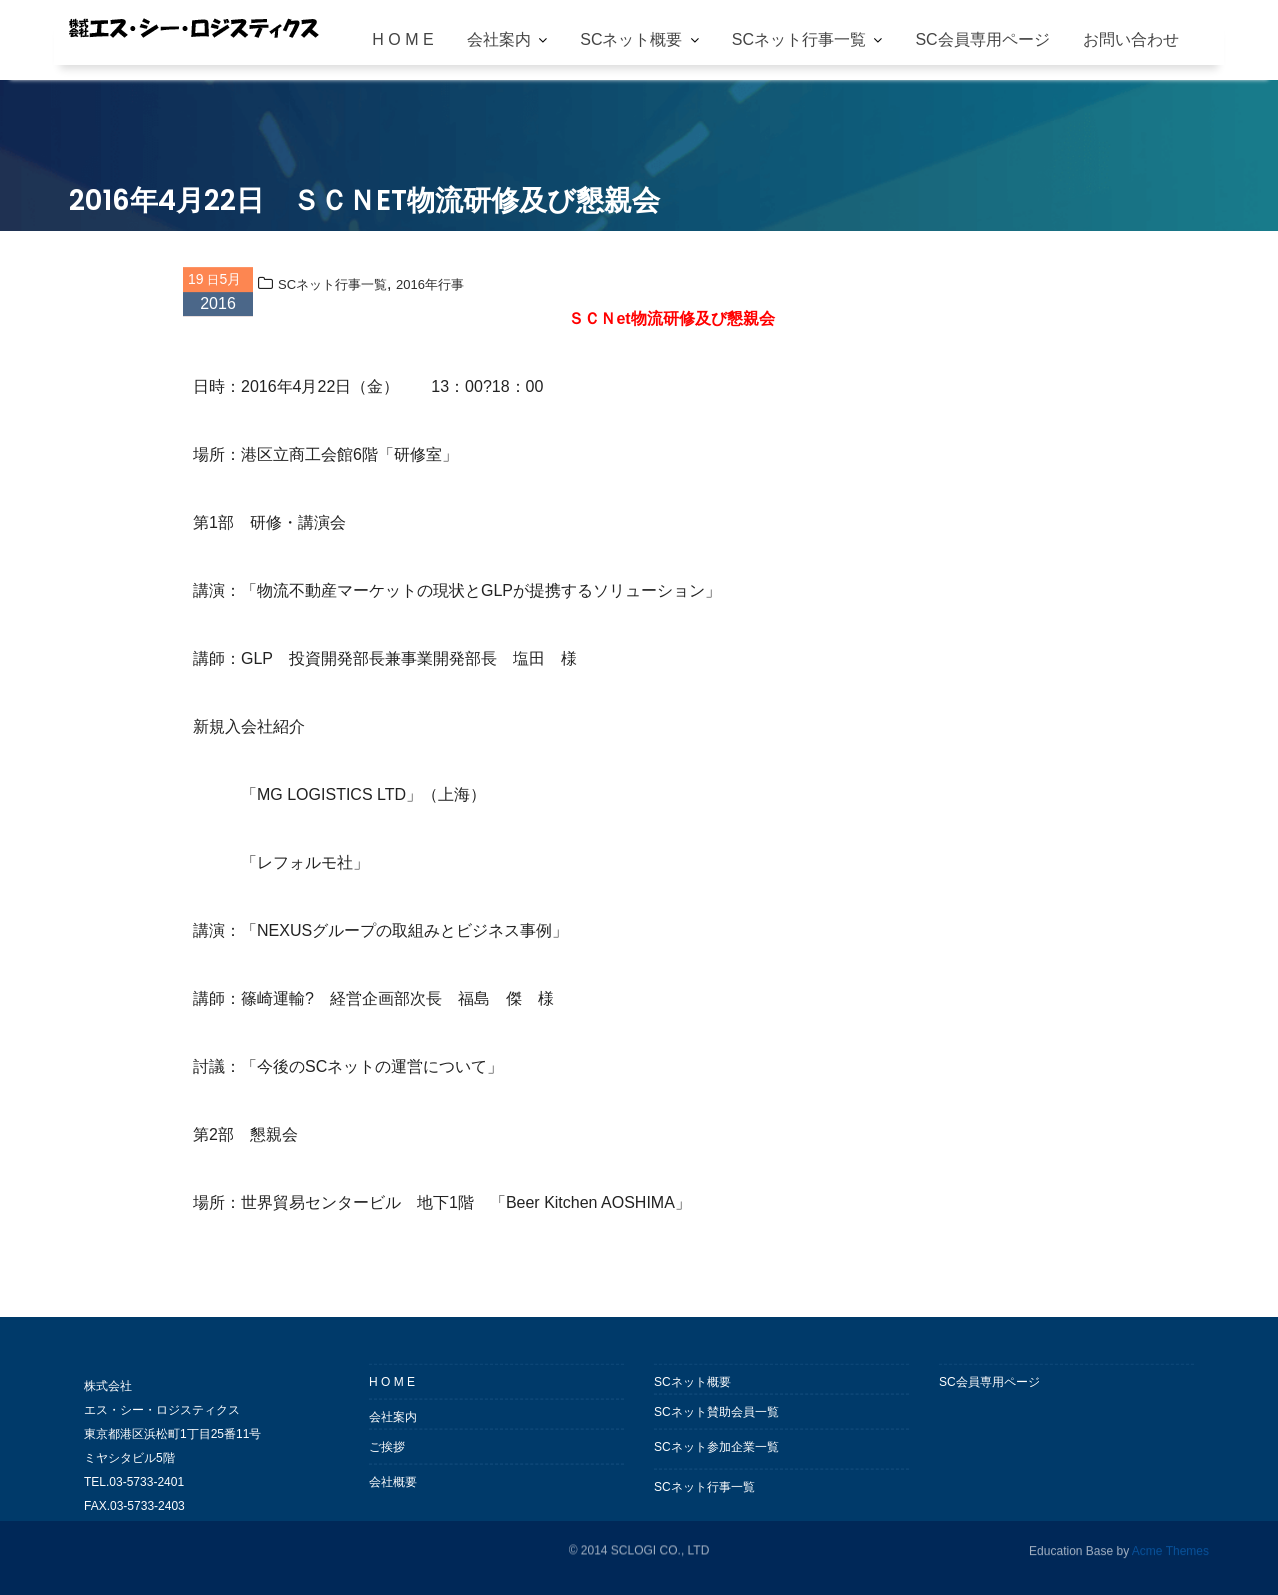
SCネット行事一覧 (799, 39)
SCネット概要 (631, 39)
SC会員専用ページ (982, 39)
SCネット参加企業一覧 (716, 1458)
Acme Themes (1170, 1550)
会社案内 (499, 39)
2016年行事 (430, 288)
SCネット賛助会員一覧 (716, 1423)
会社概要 (393, 1493)
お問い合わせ (1131, 39)
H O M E (402, 39)
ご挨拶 (387, 1458)
